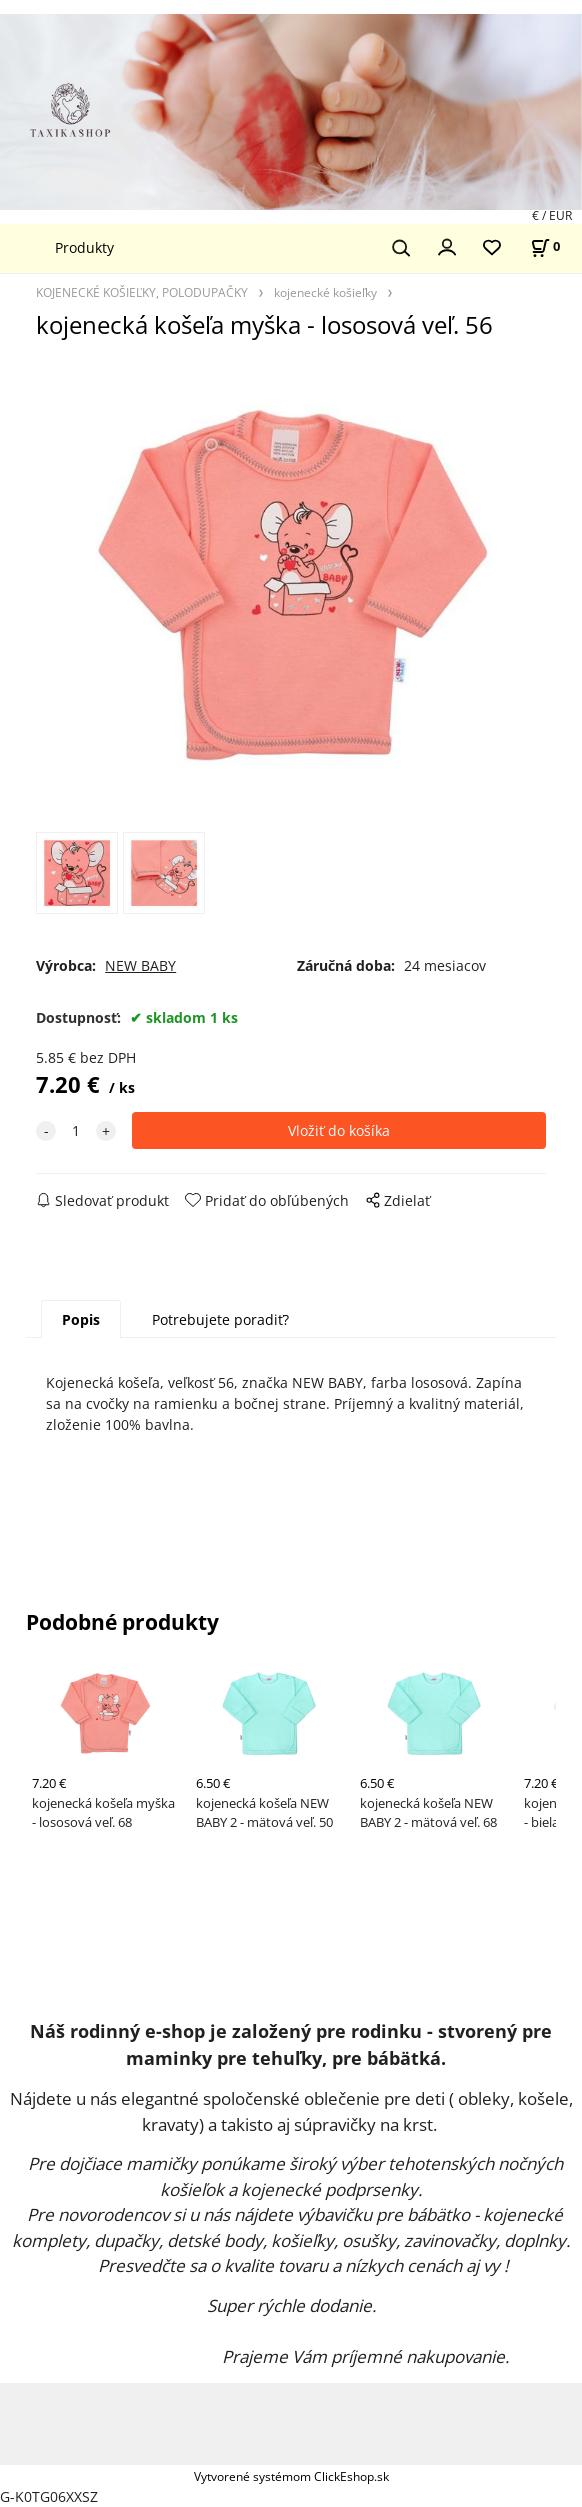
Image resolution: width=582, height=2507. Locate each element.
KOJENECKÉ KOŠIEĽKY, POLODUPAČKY (142, 292)
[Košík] (545, 246)
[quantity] (76, 1130)
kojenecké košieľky (325, 292)
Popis (81, 1319)
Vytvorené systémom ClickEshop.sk (291, 2476)
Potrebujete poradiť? (220, 1319)
